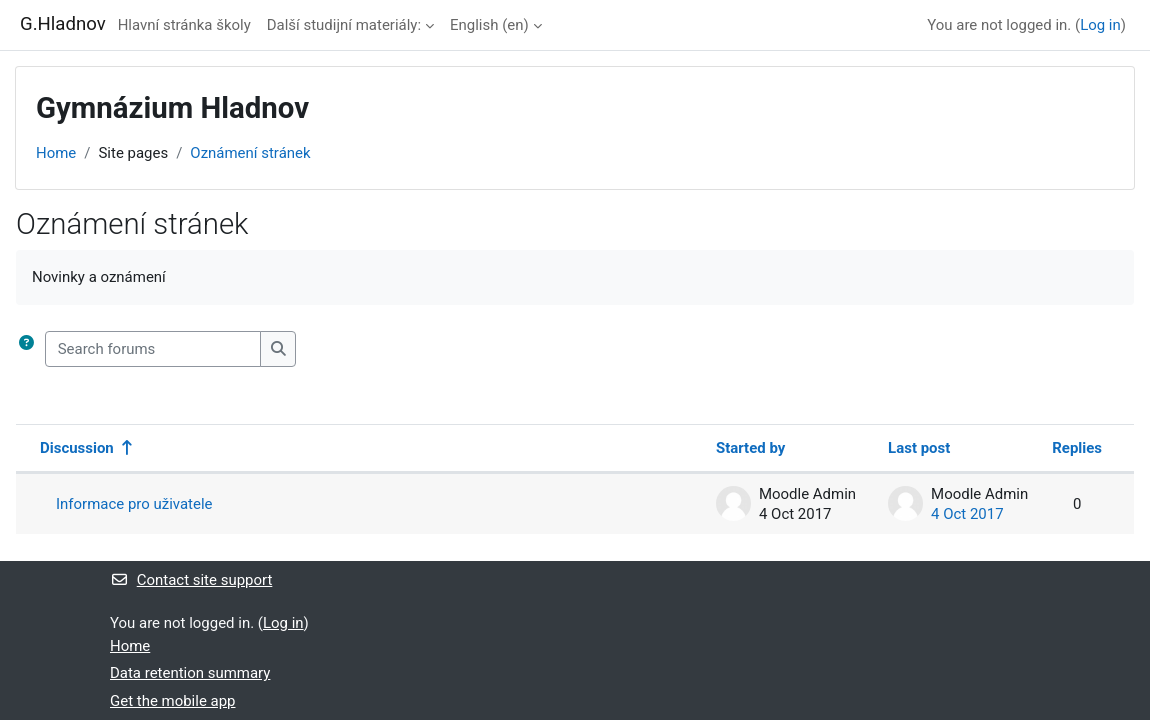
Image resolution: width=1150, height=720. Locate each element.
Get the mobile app (173, 701)
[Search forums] (153, 349)
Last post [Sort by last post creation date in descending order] (919, 448)
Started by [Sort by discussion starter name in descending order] (750, 448)
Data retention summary (190, 673)
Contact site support (191, 580)
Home (56, 153)
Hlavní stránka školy (184, 25)
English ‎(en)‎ (489, 25)
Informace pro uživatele (134, 504)
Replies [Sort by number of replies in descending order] (1077, 448)
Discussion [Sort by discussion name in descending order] (77, 448)
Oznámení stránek (250, 153)
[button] (26, 349)
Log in (1100, 25)
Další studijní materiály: (344, 25)
